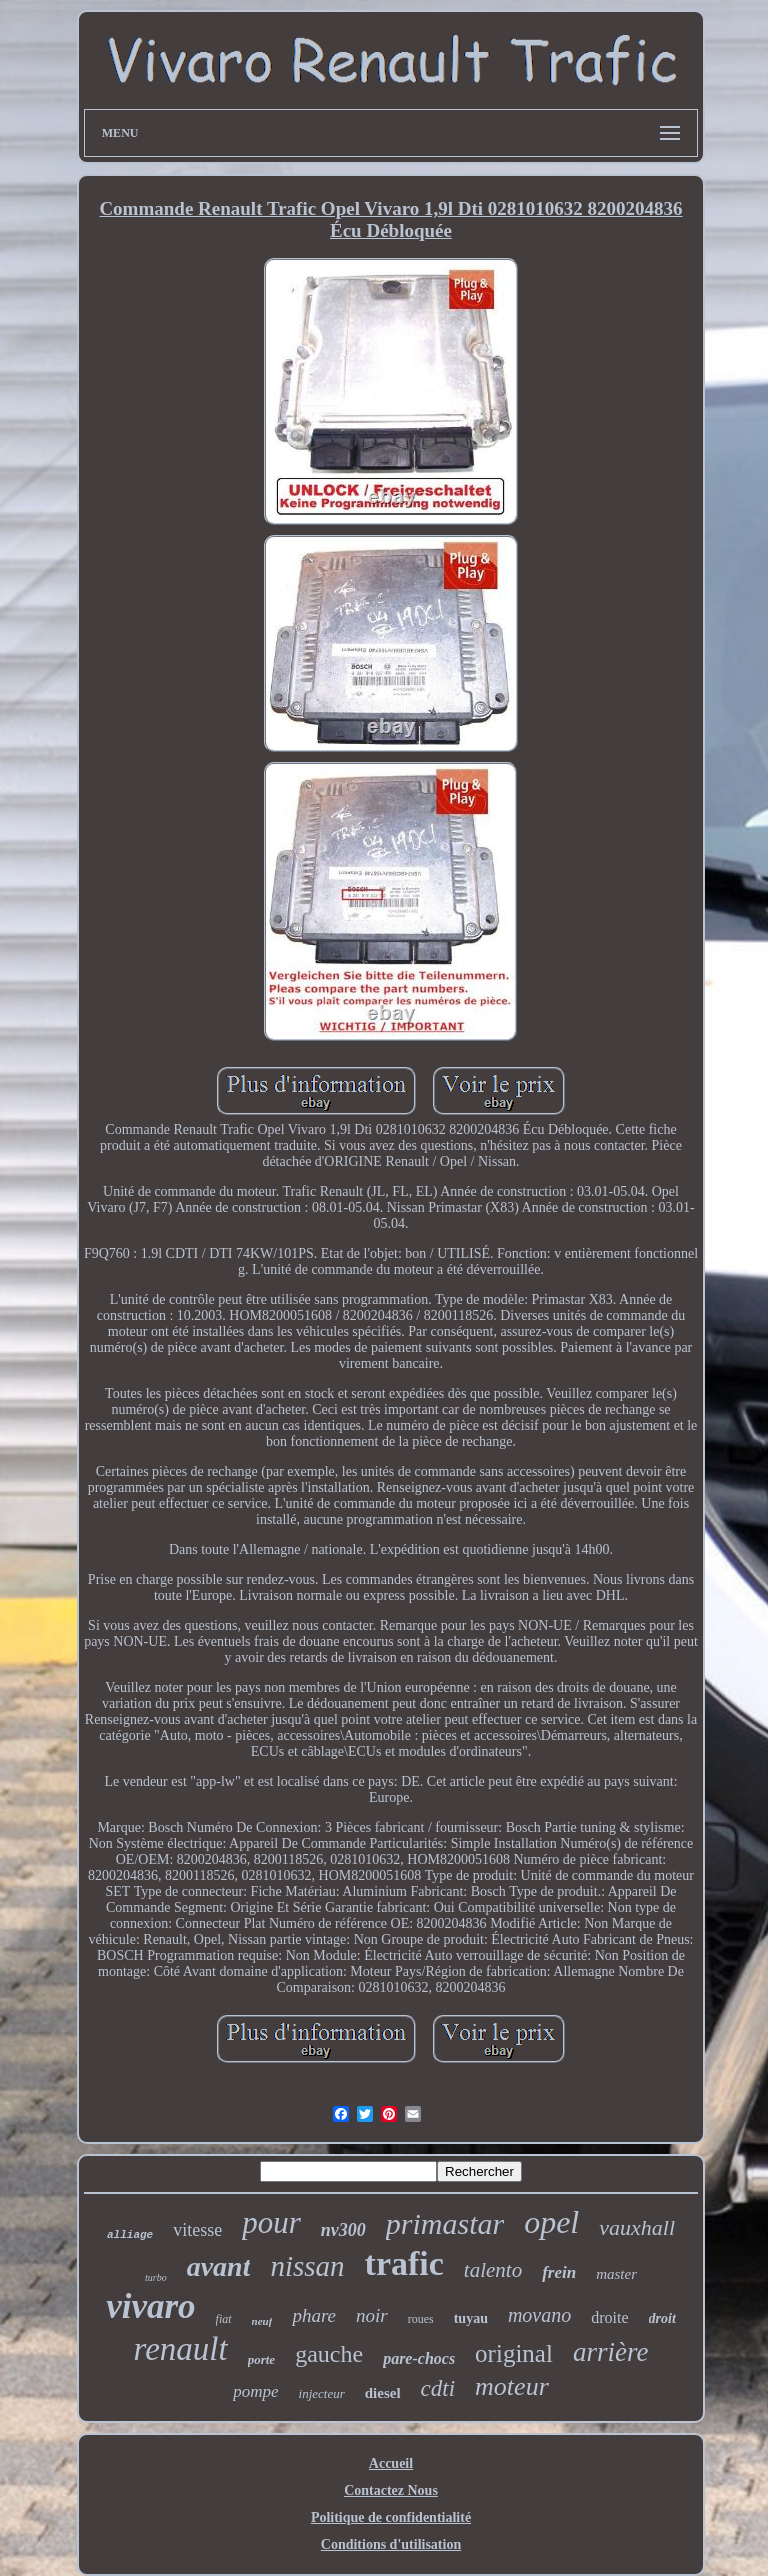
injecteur (322, 2393)
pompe (255, 2391)
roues (421, 2319)
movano (539, 2315)
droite (609, 2317)
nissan (307, 2266)
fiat (224, 2319)
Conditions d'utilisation (391, 2544)
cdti (438, 2388)
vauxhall (637, 2227)
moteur (512, 2386)
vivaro (150, 2306)
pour (271, 2222)
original (514, 2353)
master (616, 2274)
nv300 (343, 2230)
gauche (329, 2354)
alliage (130, 2235)
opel (551, 2222)
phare (314, 2315)
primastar (445, 2223)
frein (559, 2272)
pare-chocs (419, 2358)
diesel (383, 2393)
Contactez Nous (391, 2490)
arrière (611, 2352)
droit (662, 2318)
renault (181, 2349)
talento (493, 2270)
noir (372, 2315)
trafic (404, 2263)
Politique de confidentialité (391, 2517)
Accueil (391, 2463)
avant (219, 2266)
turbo (156, 2277)
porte (261, 2359)
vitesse (197, 2230)
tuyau (471, 2318)
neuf (262, 2321)
